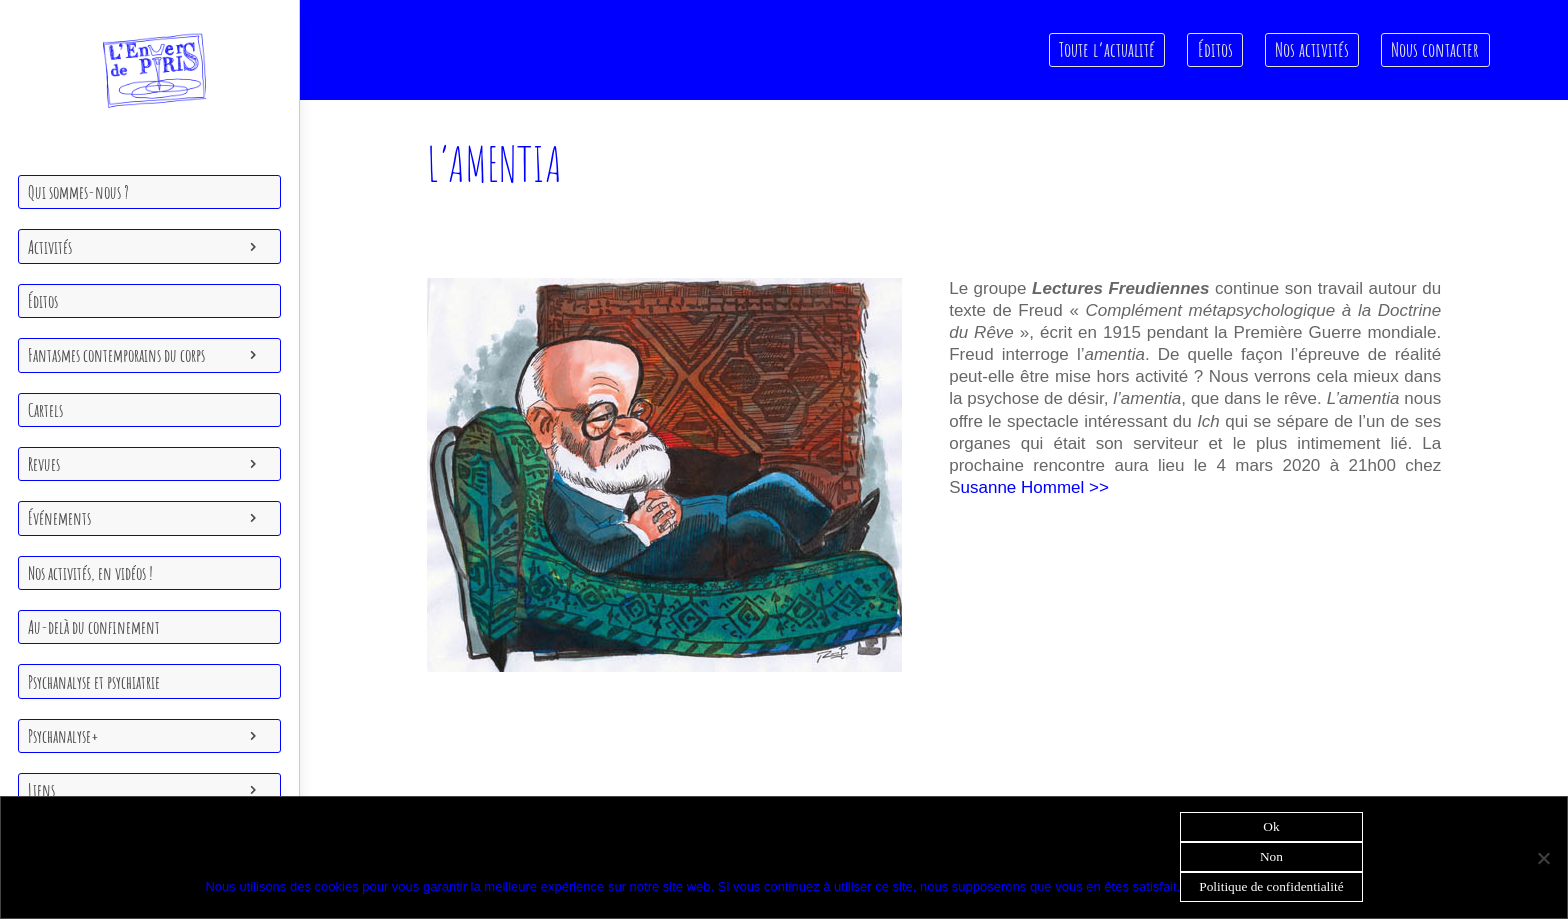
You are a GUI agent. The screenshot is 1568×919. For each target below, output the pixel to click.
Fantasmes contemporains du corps (116, 355)
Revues (44, 464)
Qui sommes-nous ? (78, 192)
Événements (59, 518)
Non (1271, 856)
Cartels (45, 410)
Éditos (43, 301)
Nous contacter (1436, 49)
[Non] (1543, 858)
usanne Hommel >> (1037, 487)
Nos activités (1312, 49)
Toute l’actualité (1108, 49)
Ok (1271, 826)
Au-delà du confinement (94, 627)
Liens (41, 790)
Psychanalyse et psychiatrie (94, 682)
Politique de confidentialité (1271, 886)
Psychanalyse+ (63, 736)
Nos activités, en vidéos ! (90, 573)
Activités (50, 247)
